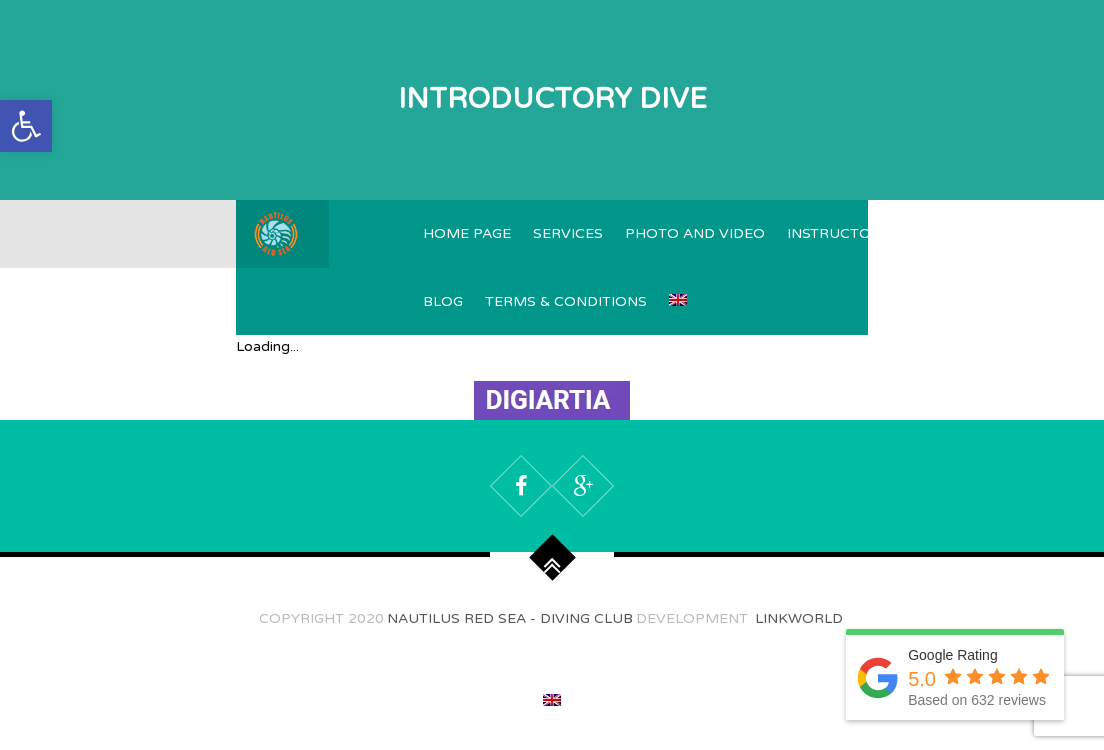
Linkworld (797, 618)
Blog (443, 301)
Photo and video (695, 233)
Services (568, 233)
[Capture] (552, 407)
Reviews (944, 233)
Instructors (838, 233)
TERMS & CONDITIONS (566, 301)
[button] (26, 126)
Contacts (1038, 233)
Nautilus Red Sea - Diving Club (510, 618)
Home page (467, 233)
